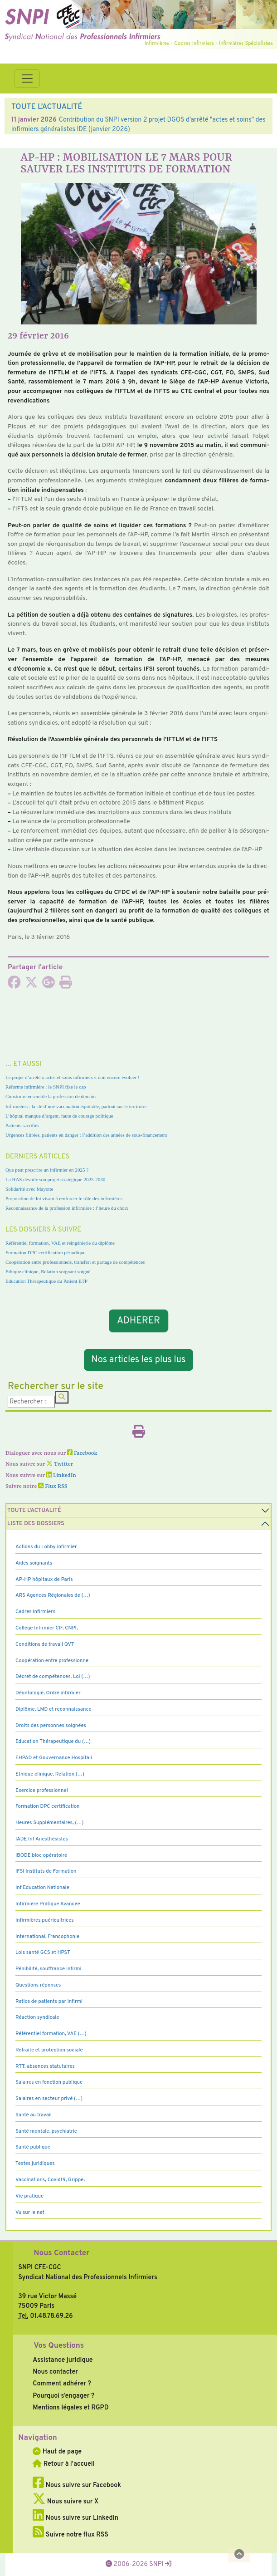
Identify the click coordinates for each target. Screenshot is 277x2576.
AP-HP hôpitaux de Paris (44, 1579)
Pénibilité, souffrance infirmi (48, 1969)
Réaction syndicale (37, 2017)
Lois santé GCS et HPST (42, 1952)
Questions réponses (38, 1985)
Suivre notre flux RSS (70, 2535)
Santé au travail (33, 2115)
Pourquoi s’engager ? (63, 2396)
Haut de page (57, 2452)
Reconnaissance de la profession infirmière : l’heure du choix (66, 1208)
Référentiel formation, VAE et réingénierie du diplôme (60, 1243)
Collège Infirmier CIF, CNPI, (46, 1628)
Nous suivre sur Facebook (77, 2485)
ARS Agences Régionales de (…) (52, 1595)
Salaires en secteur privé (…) (49, 2098)
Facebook (82, 1453)
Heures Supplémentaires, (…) (49, 1823)
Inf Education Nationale (42, 1887)
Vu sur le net (29, 2212)
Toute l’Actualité (34, 1510)
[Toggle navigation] (27, 78)
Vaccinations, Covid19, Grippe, (50, 2180)
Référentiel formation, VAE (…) (51, 2034)
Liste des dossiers (35, 1523)
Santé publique (32, 2147)
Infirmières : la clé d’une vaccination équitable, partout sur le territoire (75, 1106)
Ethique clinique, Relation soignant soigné (47, 1271)
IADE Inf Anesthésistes (41, 1839)
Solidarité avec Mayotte (29, 1189)
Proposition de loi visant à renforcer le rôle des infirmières (63, 1198)
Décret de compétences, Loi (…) (52, 1676)
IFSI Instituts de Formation (45, 1871)
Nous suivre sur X (65, 2501)
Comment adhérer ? (62, 2384)
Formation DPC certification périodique (45, 1252)
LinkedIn (61, 1475)
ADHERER (138, 1321)
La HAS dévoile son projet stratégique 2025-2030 (55, 1179)
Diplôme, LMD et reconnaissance (53, 1709)
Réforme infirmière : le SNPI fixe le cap (45, 1086)
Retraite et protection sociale (49, 2050)
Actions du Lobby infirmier (46, 1547)
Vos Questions (59, 2346)
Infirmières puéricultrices (44, 1920)
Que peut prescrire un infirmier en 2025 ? (46, 1170)
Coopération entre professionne (51, 1661)
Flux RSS (52, 1486)
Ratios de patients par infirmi (49, 2001)
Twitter (59, 1464)
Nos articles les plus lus (139, 1360)
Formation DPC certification (47, 1806)
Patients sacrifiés (22, 1125)
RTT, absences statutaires (45, 2066)
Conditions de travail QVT (44, 1644)
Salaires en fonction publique (49, 2082)
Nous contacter (55, 2372)
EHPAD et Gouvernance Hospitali (53, 1758)
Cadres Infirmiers (35, 1612)
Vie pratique (29, 2196)
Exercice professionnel (41, 1790)
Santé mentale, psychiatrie (46, 2131)
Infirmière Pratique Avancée (47, 1904)
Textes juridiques (35, 2163)
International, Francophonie (47, 1936)
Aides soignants (33, 1563)
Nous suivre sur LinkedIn (75, 2518)
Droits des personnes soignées (50, 1725)
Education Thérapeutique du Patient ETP (46, 1281)
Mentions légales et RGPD (70, 2408)
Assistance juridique (62, 2360)
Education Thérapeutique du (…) (53, 1741)
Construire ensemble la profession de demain (50, 1096)
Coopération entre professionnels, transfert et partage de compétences (75, 1262)
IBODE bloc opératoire (41, 1855)
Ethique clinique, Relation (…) (49, 1774)
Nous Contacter (61, 2253)
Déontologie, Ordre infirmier (48, 1693)
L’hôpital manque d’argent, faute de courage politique (59, 1116)
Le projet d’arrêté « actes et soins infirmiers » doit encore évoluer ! (72, 1077)
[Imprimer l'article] (65, 985)
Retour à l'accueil (63, 2464)
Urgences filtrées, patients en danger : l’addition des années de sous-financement (86, 1135)
